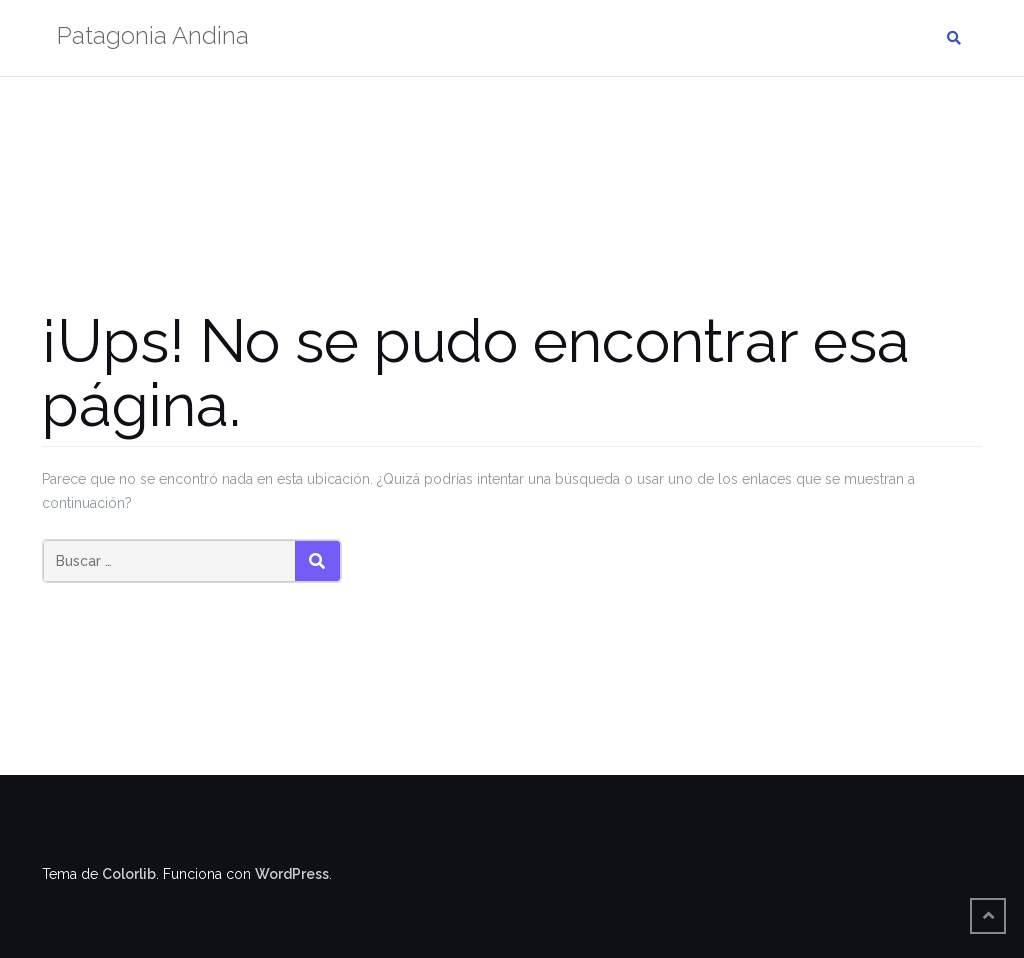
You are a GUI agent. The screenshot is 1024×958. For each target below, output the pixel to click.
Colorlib (129, 874)
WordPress (292, 874)
